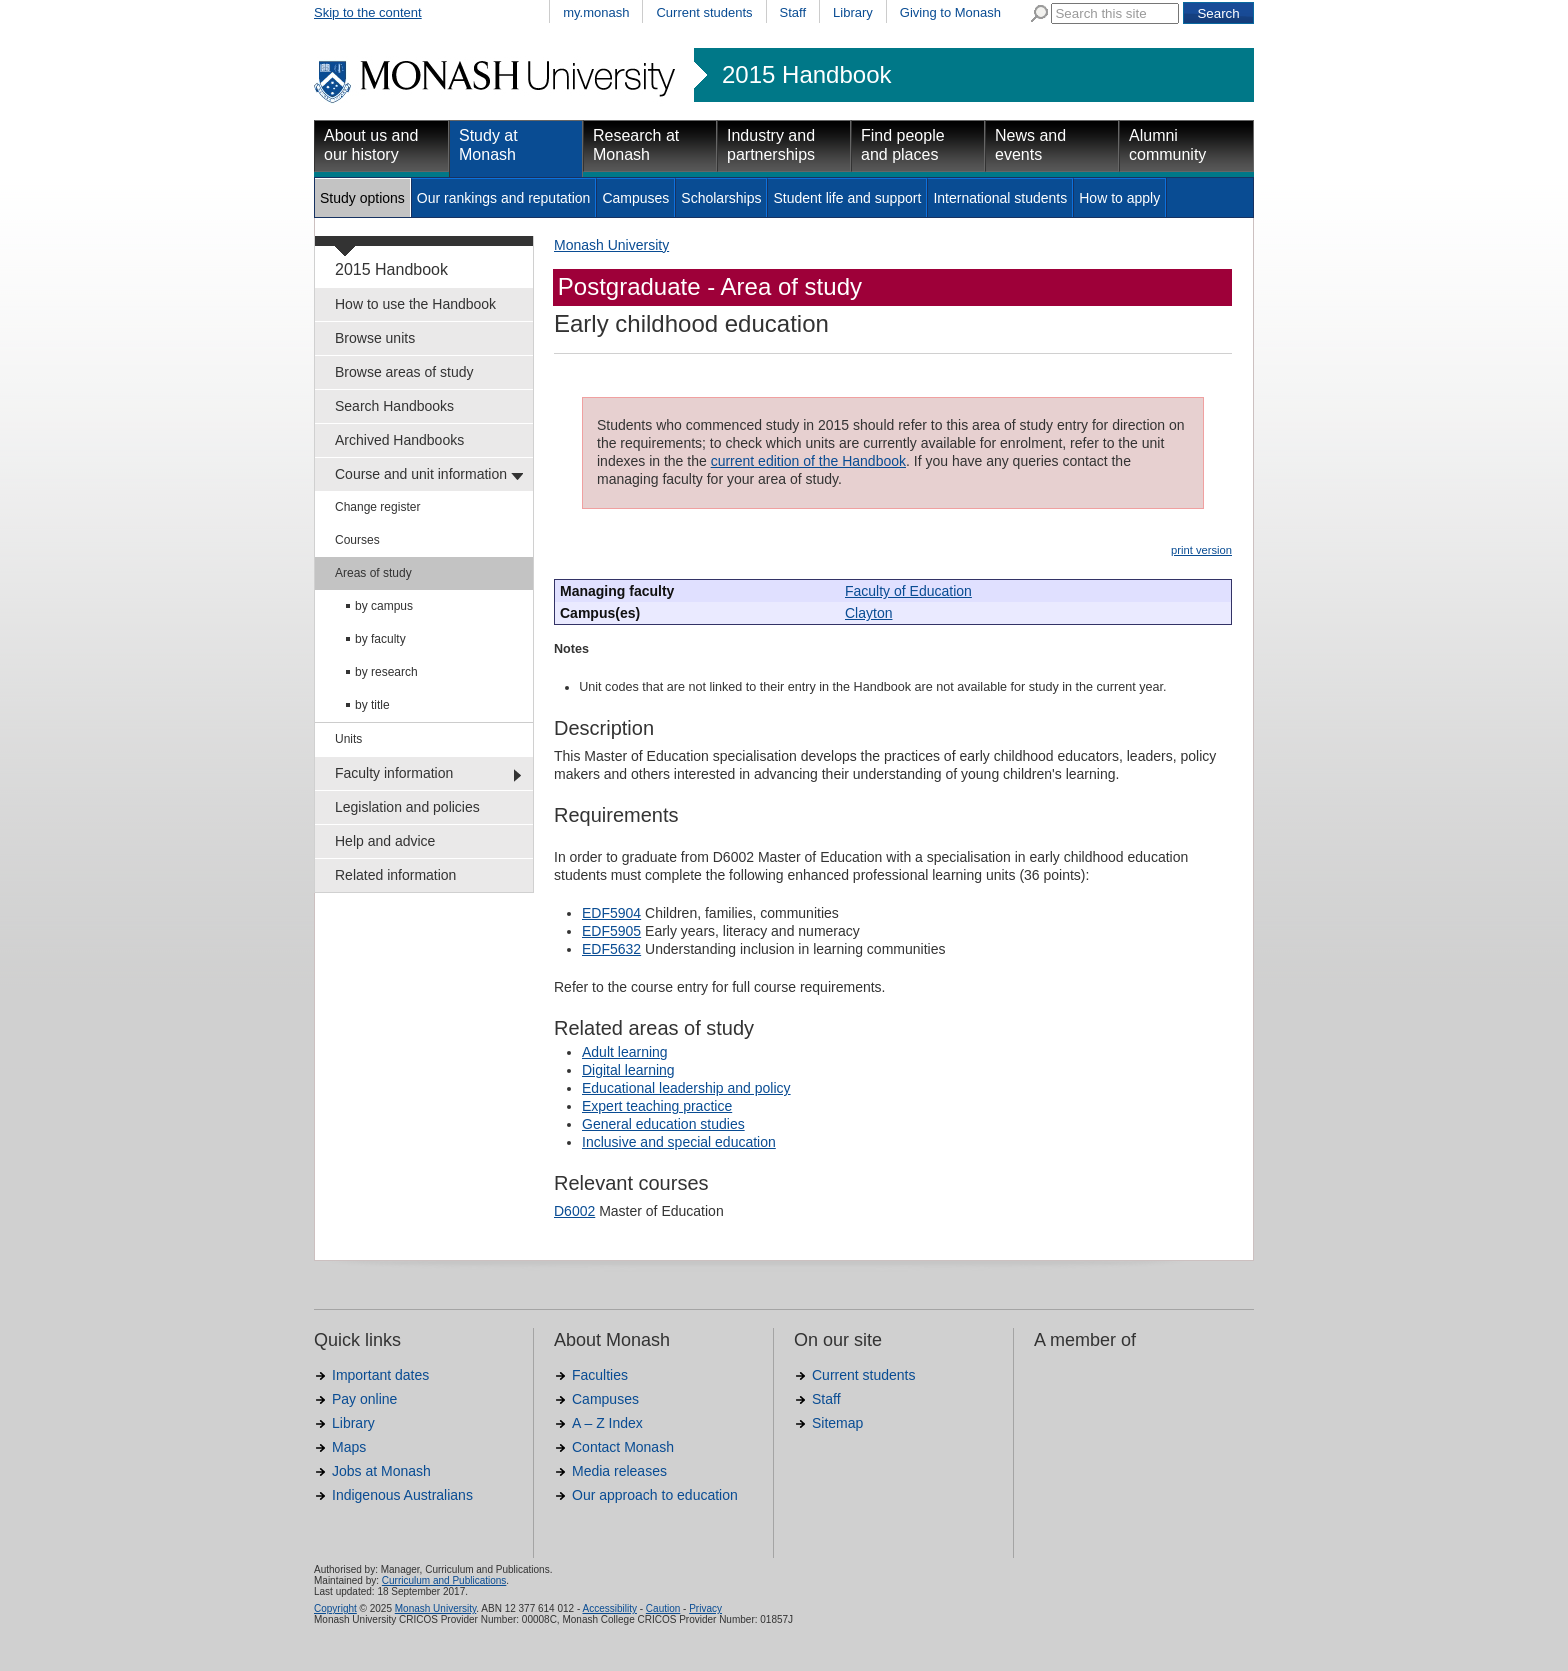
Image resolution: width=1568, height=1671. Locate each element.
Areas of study (373, 573)
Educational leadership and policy (686, 1088)
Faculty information (394, 773)
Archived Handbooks (399, 440)
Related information (395, 875)
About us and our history (371, 145)
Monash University (611, 245)
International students (1000, 198)
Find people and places (903, 145)
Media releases (619, 1471)
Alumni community (1167, 145)
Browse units (375, 338)
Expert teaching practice (657, 1106)
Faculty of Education (908, 591)
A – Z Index (607, 1423)
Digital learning (628, 1070)
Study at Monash (488, 145)
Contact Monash (623, 1447)
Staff (793, 12)
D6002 (574, 1211)
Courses (357, 540)
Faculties (600, 1375)
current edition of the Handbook (808, 461)
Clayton (868, 613)
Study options (362, 198)
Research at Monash (636, 145)
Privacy (705, 1608)
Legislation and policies (407, 807)
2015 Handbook (806, 75)
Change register (377, 507)
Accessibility (609, 1608)
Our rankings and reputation (504, 198)
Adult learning (625, 1052)
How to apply (1119, 198)
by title (372, 705)
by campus (384, 606)
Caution (663, 1608)
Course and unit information (421, 474)
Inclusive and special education (679, 1142)
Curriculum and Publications (444, 1580)
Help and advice (385, 841)
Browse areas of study (404, 372)
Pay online (364, 1399)
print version (1201, 550)
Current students (704, 12)
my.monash (596, 12)
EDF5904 (611, 913)
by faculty (380, 639)
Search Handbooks (394, 406)
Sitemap (837, 1423)
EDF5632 (611, 949)
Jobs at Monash (381, 1471)
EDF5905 (611, 931)
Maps (349, 1447)
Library (853, 12)
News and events (1030, 145)
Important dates (380, 1375)
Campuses (635, 198)
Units (348, 739)
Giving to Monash (950, 12)
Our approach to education (655, 1495)
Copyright (335, 1608)
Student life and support (847, 198)
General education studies (663, 1124)
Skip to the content (368, 12)
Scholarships (721, 198)
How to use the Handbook (415, 304)
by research (386, 672)
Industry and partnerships (771, 145)
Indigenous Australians (402, 1495)
